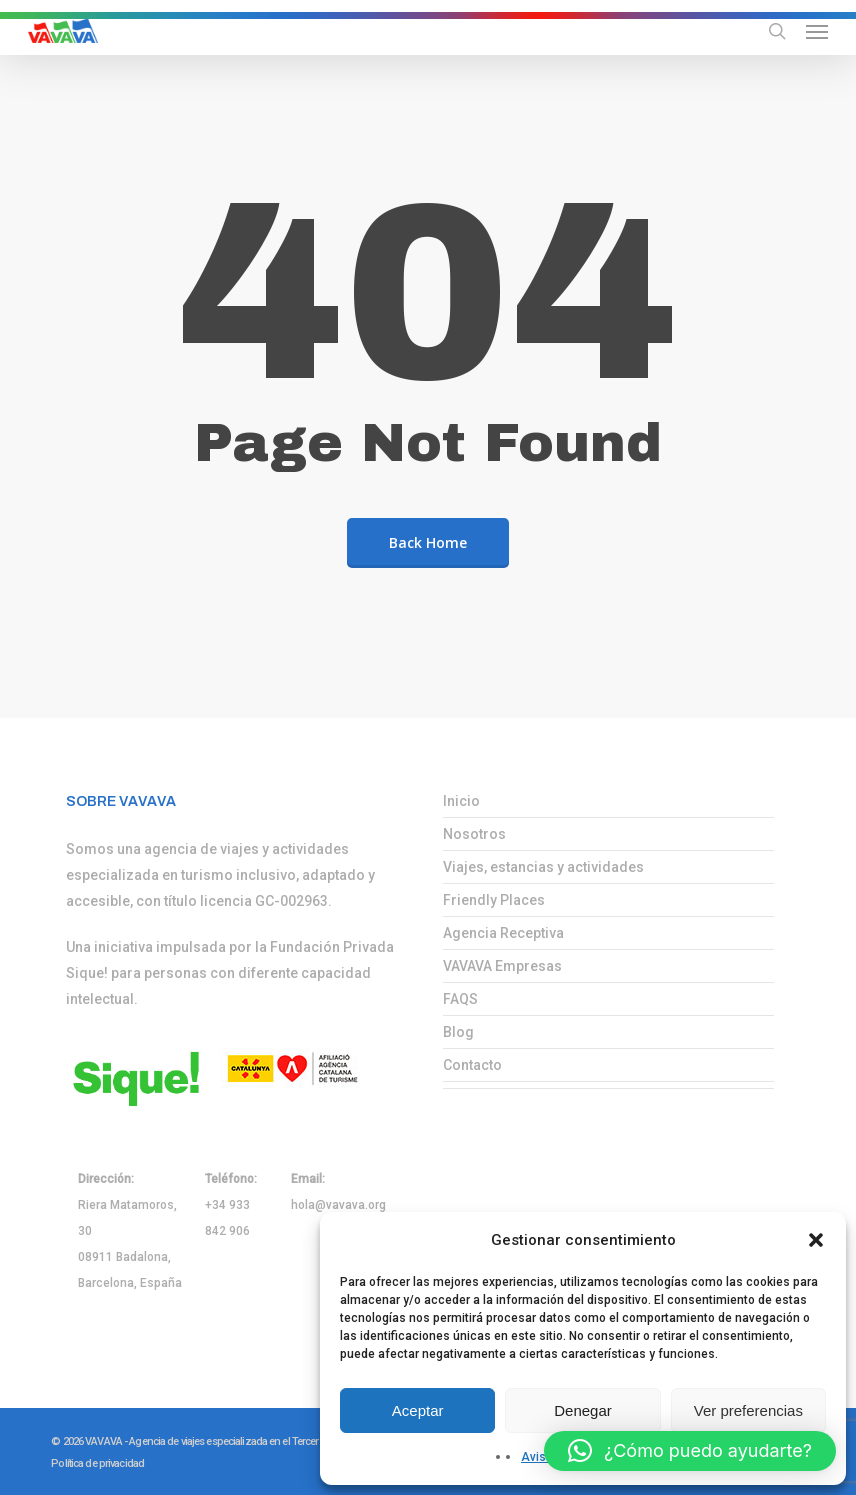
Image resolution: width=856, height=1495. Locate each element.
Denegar (583, 1410)
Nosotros (474, 834)
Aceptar (418, 1410)
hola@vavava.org (338, 1205)
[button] (816, 1240)
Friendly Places (494, 900)
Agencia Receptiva (503, 933)
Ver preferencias (748, 1410)
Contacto (472, 1065)
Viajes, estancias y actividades (543, 867)
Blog (458, 1032)
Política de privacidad (97, 1463)
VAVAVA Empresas (502, 966)
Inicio (461, 801)
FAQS (460, 999)
